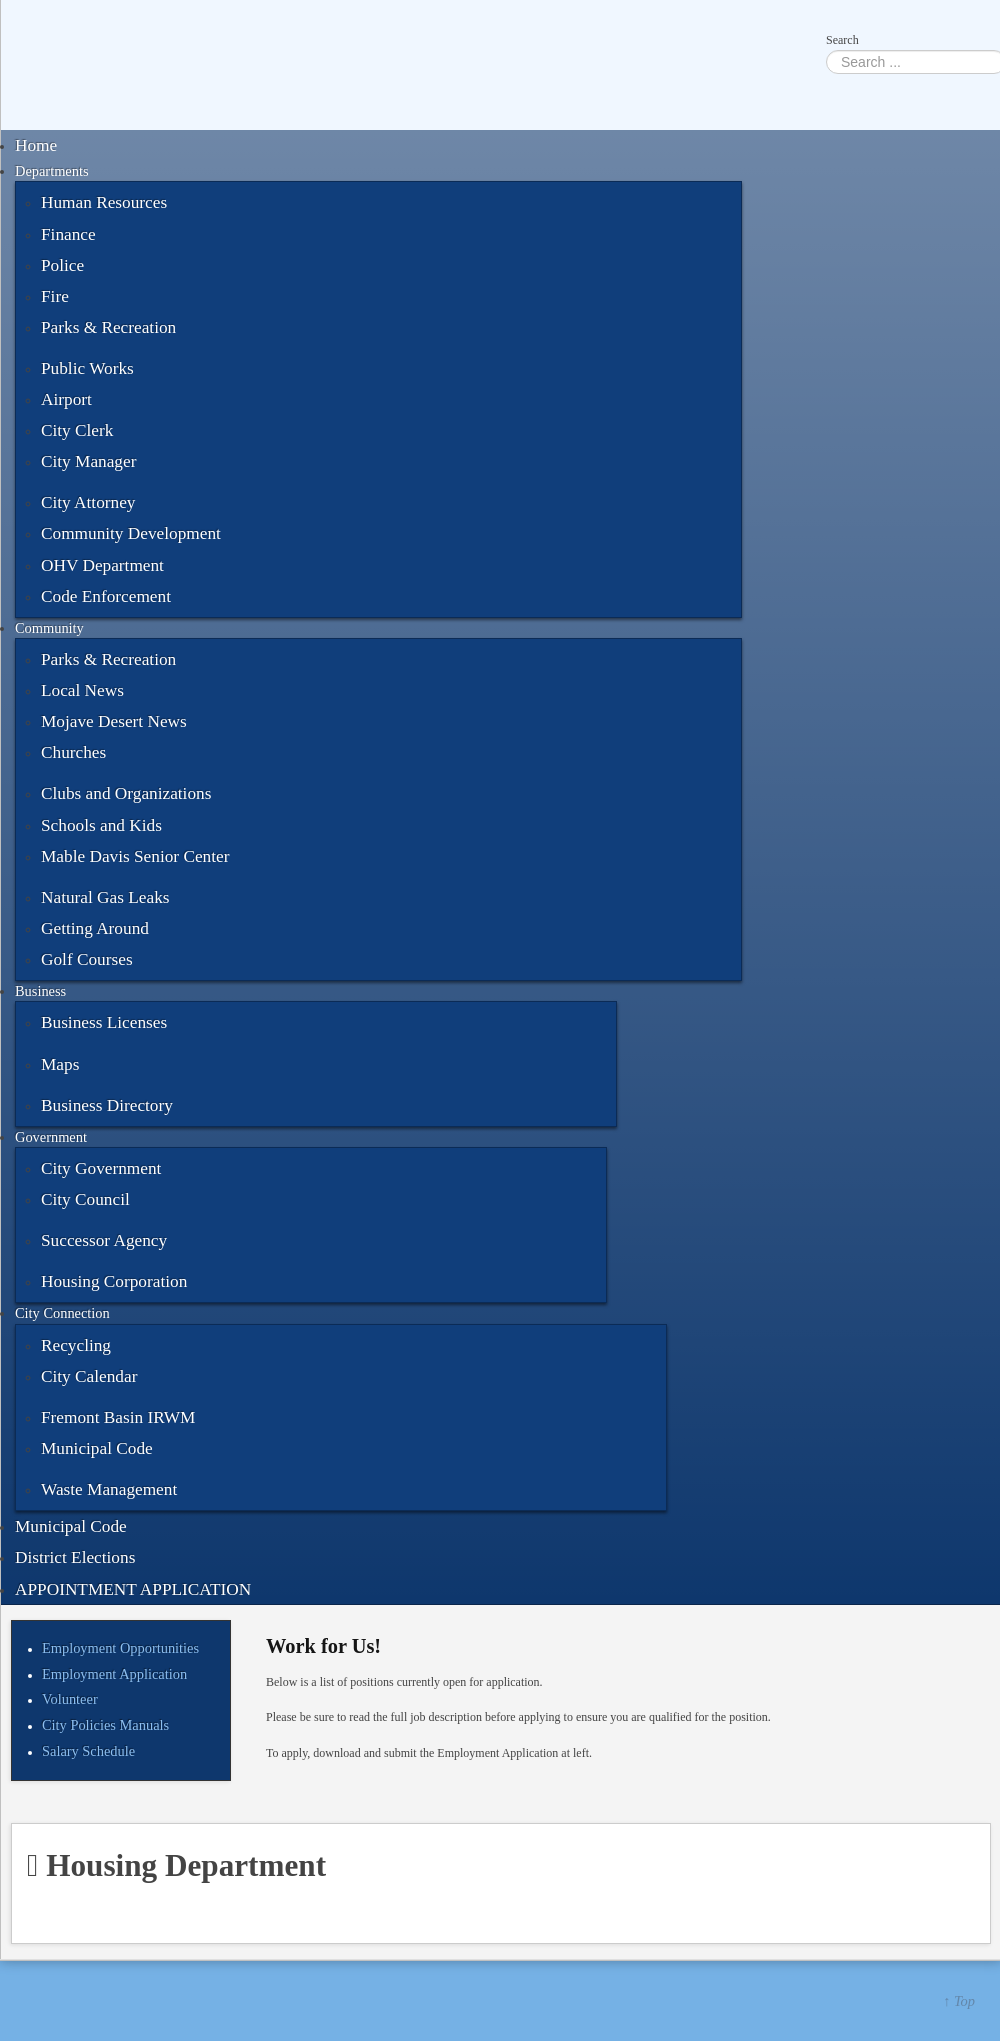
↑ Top (959, 2001)
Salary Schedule (88, 1751)
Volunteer (70, 1699)
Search (842, 40)
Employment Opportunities (120, 1648)
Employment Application (114, 1674)
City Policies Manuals (105, 1725)
